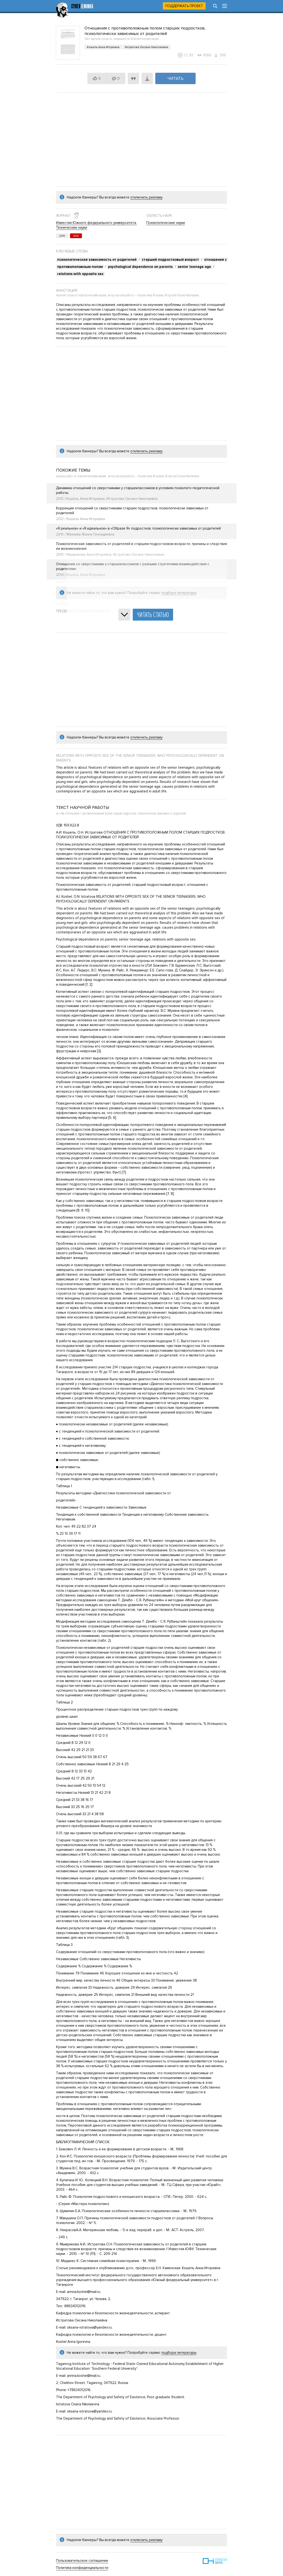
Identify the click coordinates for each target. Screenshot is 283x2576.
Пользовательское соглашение (82, 2560)
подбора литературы (178, 2352)
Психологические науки (165, 223)
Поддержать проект (184, 6)
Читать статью (153, 614)
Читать (176, 78)
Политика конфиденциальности (82, 2568)
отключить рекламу (146, 197)
